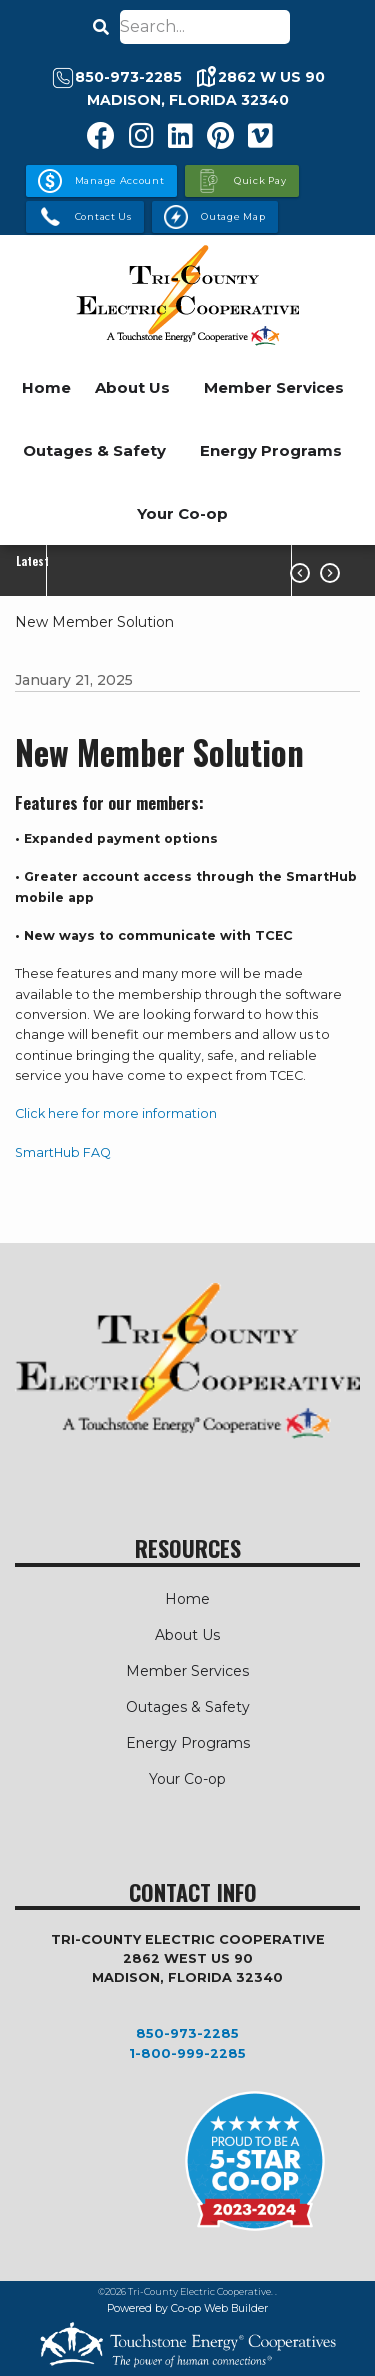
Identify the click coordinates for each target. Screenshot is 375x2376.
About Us (132, 387)
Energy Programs (271, 450)
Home (46, 387)
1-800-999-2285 (187, 2053)
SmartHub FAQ (63, 1152)
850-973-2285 (187, 2033)
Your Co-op (182, 513)
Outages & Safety (94, 450)
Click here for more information (116, 1113)
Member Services (274, 387)
